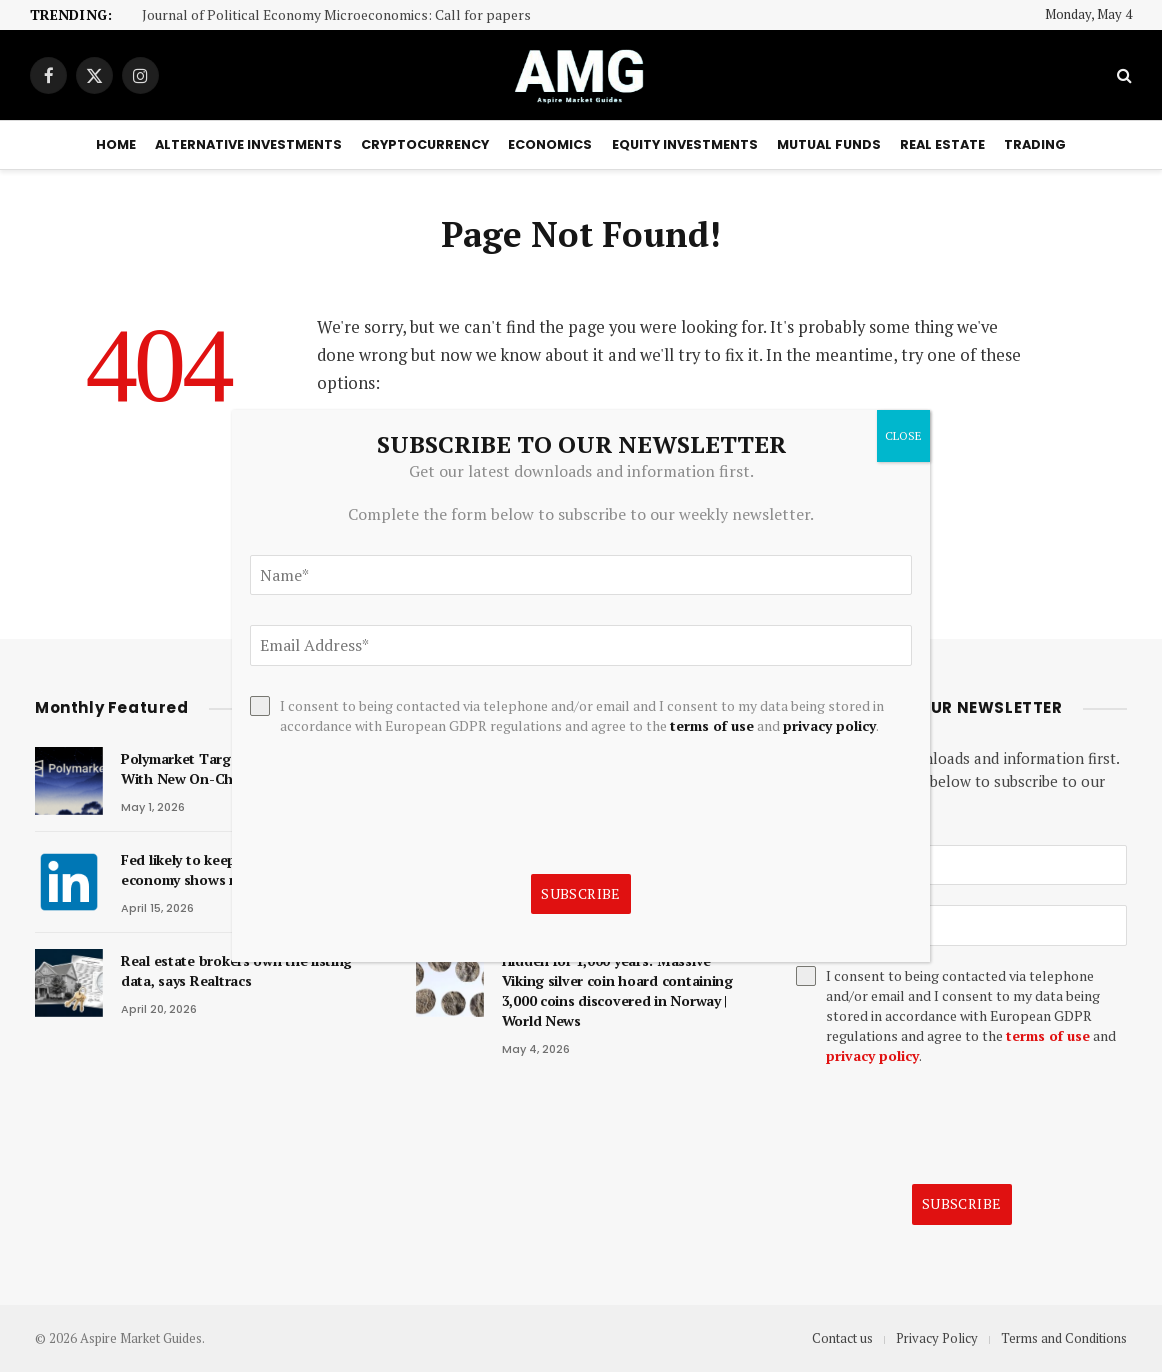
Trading (1035, 144)
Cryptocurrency (425, 144)
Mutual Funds (829, 144)
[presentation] (948, 1125)
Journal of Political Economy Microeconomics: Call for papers (336, 15)
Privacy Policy (937, 1338)
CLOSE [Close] (903, 435)
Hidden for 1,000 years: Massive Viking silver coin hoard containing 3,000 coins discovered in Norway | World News (617, 990)
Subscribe (962, 1203)
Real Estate (942, 144)
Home (116, 144)
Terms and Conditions (1064, 1338)
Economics (550, 144)
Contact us (842, 1338)
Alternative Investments (248, 144)
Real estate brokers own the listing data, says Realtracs (236, 970)
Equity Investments (685, 144)
